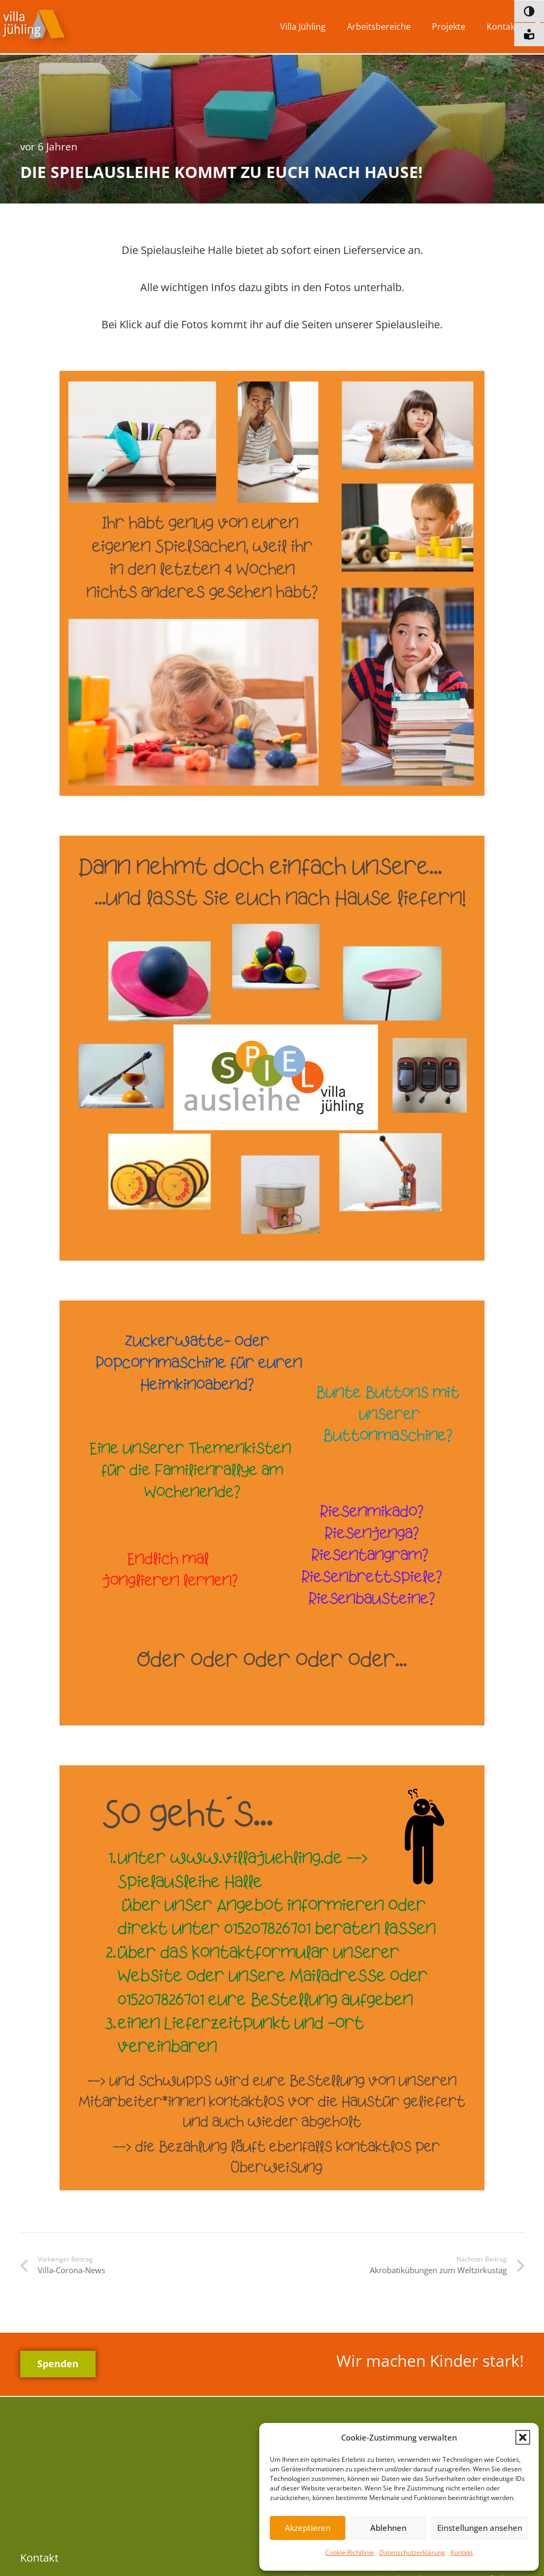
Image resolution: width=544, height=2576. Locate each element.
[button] (522, 2437)
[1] (272, 583)
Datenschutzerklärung (412, 2552)
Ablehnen (388, 2527)
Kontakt (461, 2552)
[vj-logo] (36, 26)
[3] (272, 1512)
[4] (272, 1977)
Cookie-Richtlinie (349, 2552)
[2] (272, 1048)
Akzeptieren (307, 2527)
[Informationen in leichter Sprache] (529, 34)
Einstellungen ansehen (479, 2527)
